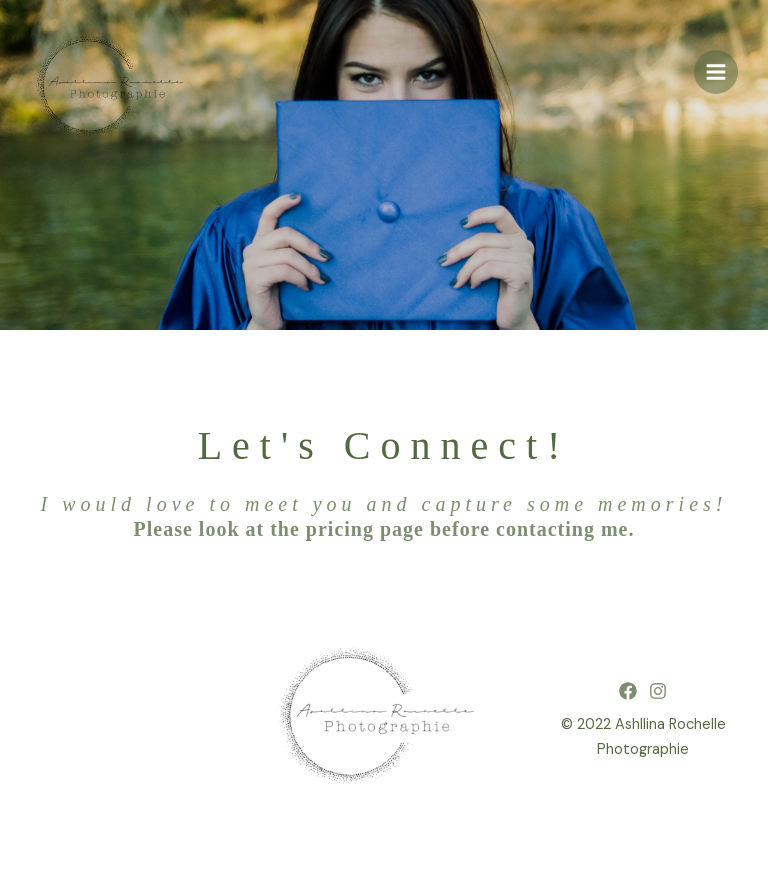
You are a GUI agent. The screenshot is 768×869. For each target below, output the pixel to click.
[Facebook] (628, 691)
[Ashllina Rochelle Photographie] (115, 90)
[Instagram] (658, 691)
